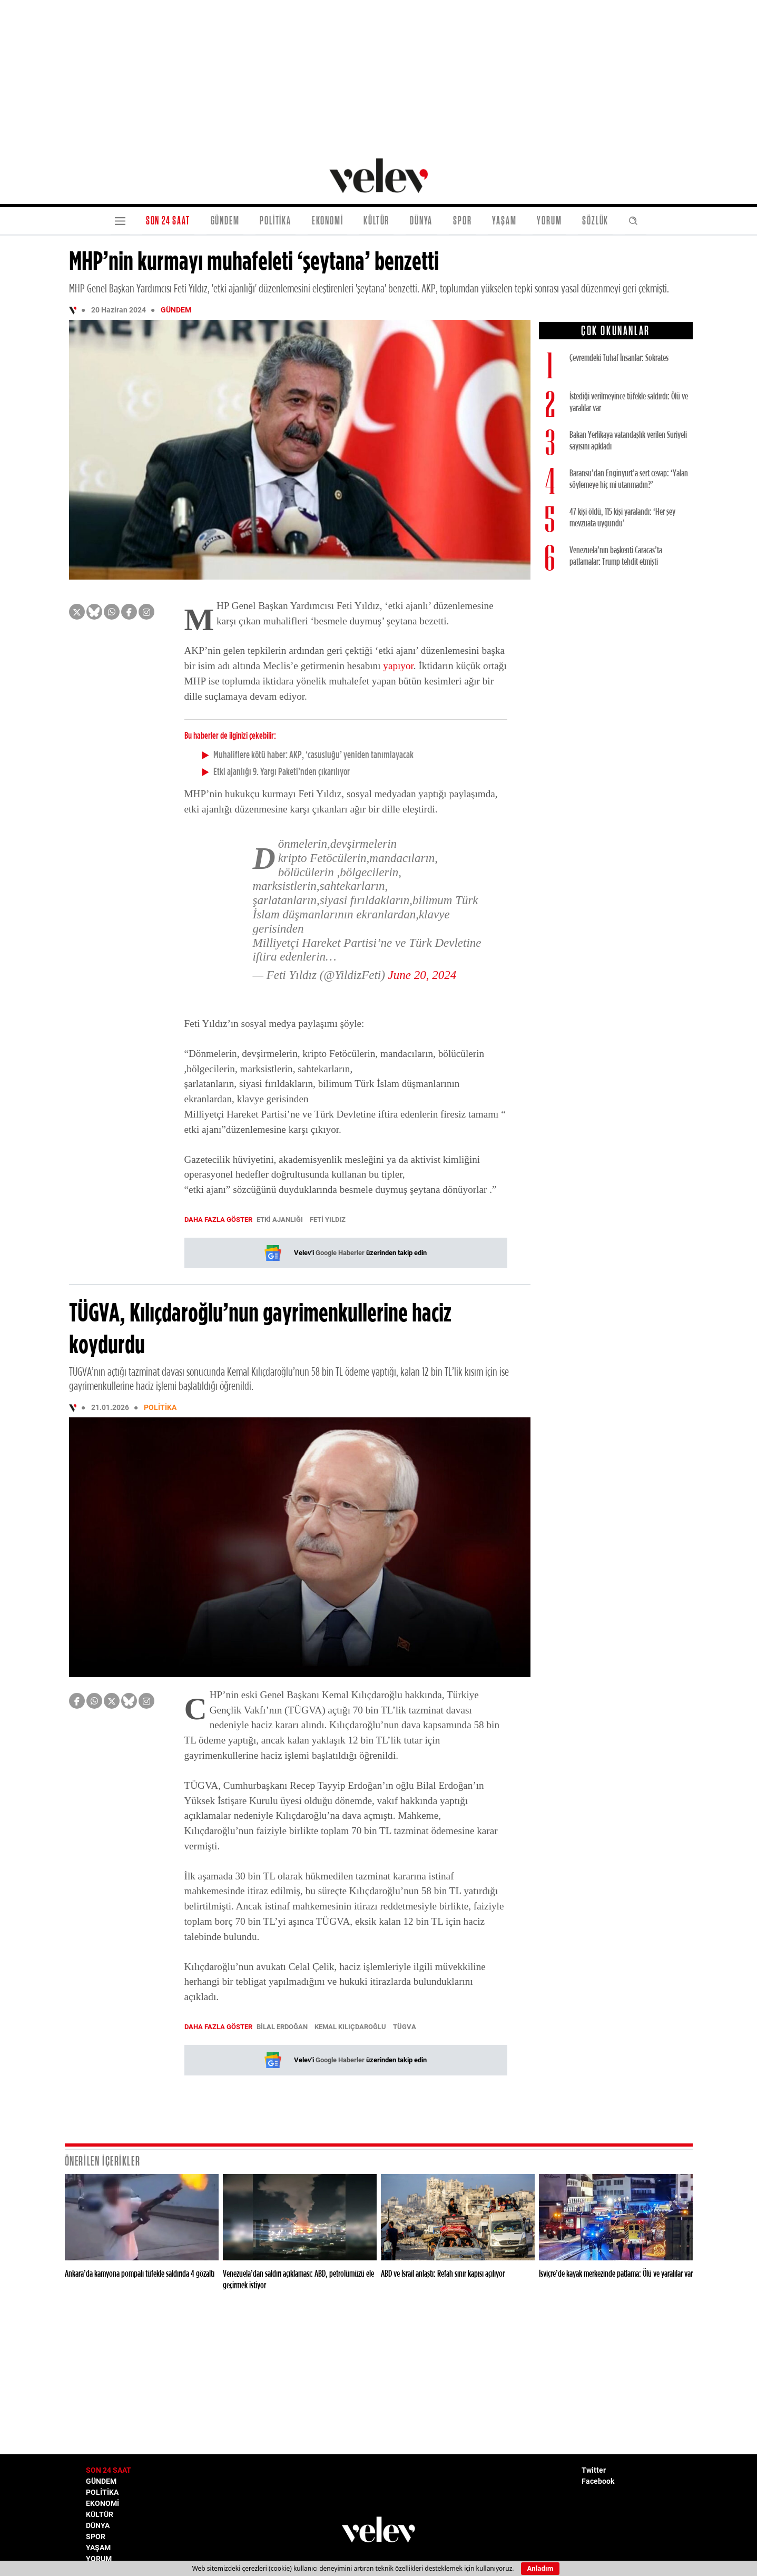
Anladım (540, 2568)
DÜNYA (421, 221)
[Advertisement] (379, 74)
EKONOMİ (327, 221)
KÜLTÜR (376, 221)
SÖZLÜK (595, 221)
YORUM (549, 221)
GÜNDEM (225, 221)
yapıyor (398, 665)
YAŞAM (504, 221)
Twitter (594, 2470)
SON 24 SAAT (168, 221)
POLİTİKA (275, 221)
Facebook (598, 2481)
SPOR (462, 221)
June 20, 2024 (422, 975)
